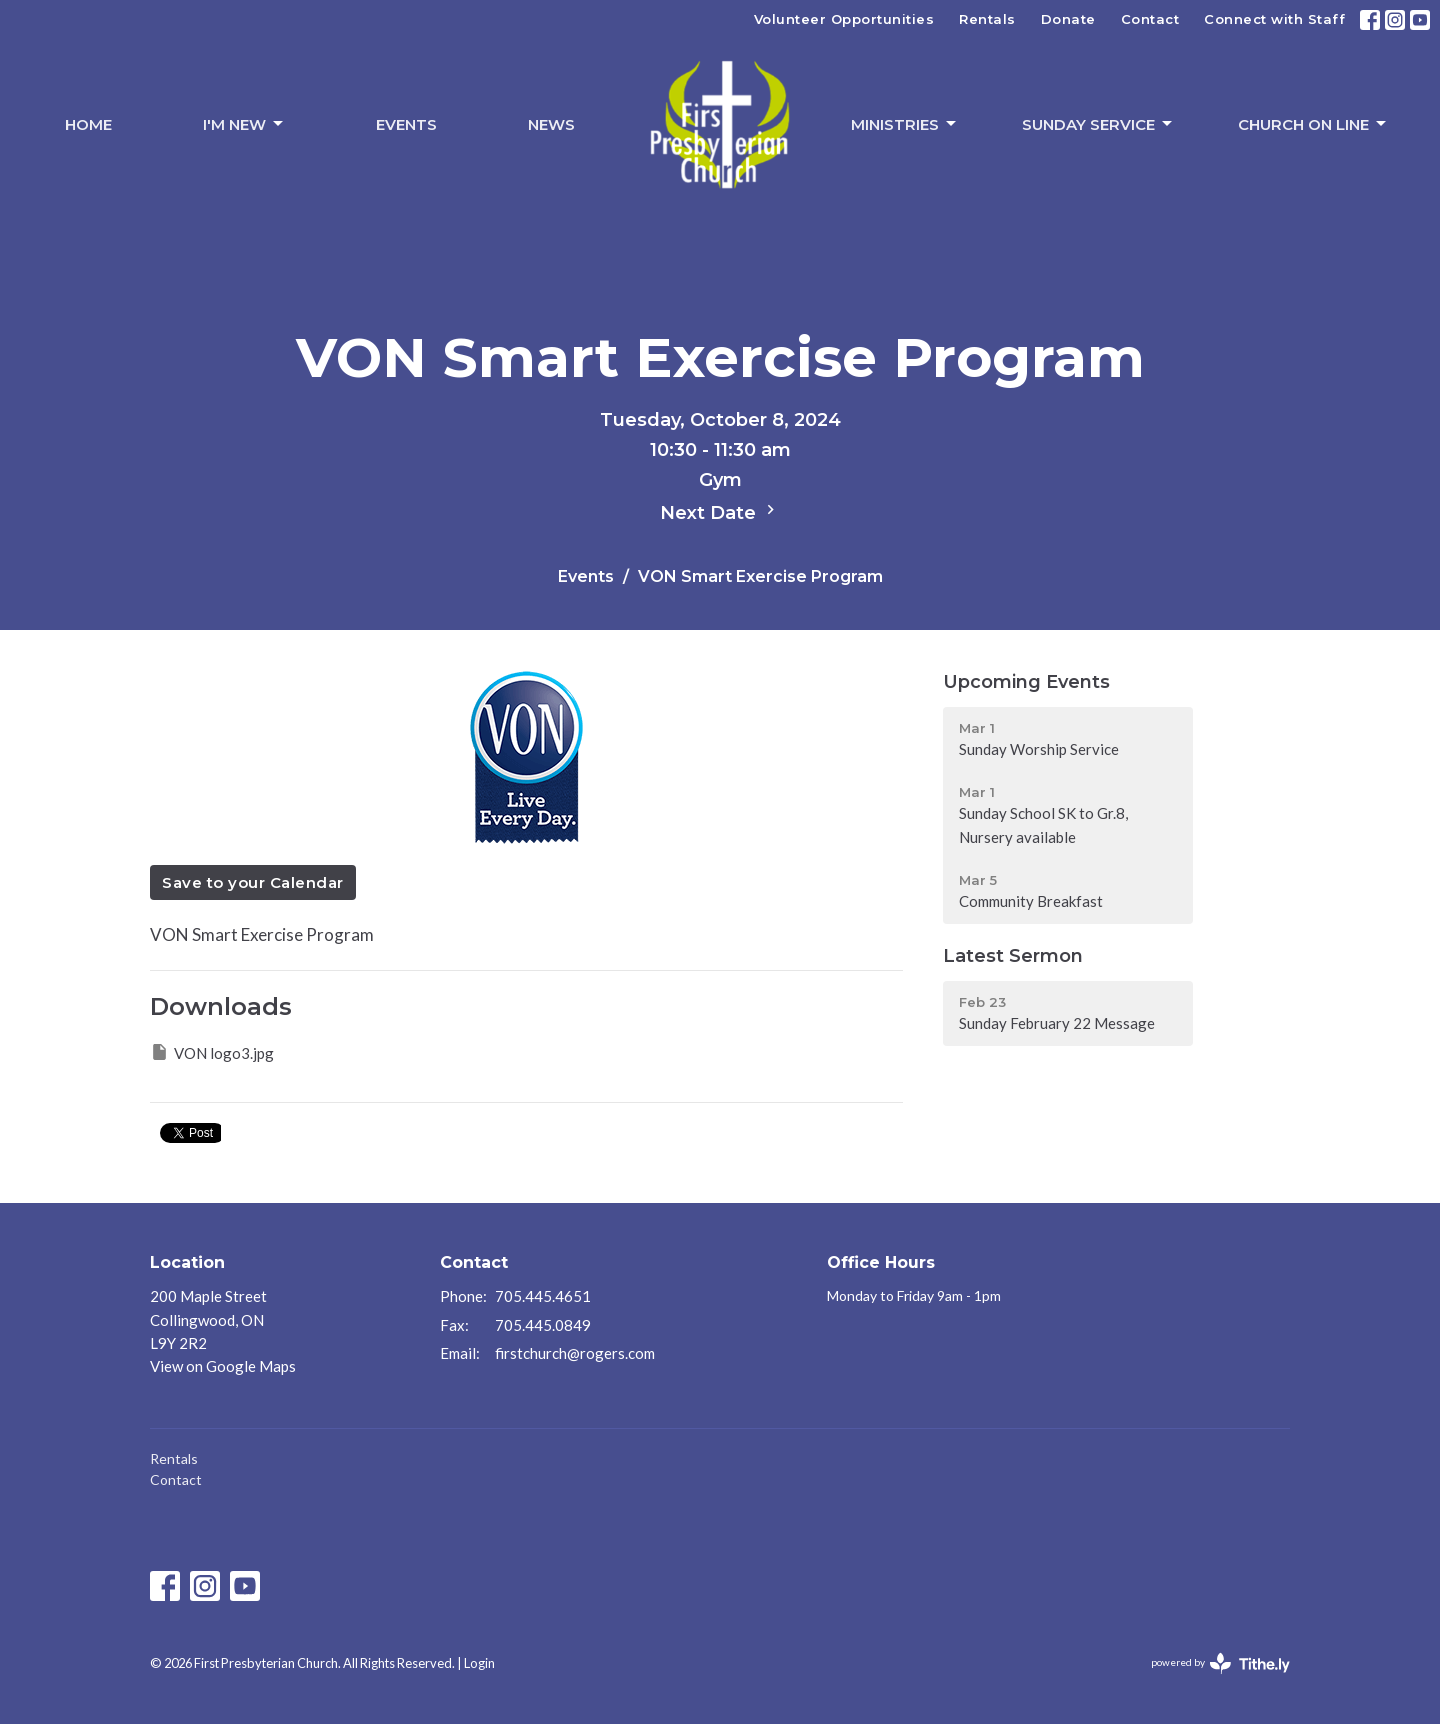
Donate (1068, 19)
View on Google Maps (223, 1366)
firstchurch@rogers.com (575, 1353)
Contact (1150, 19)
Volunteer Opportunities (844, 19)
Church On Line (1313, 124)
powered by (1220, 1663)
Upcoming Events (1026, 682)
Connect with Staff (1274, 19)
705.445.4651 (543, 1296)
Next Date (720, 512)
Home (88, 124)
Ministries (905, 124)
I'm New (244, 124)
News (551, 124)
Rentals (987, 19)
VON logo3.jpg (212, 1052)
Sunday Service (1098, 124)
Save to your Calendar (253, 882)
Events (406, 124)
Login (479, 1663)
